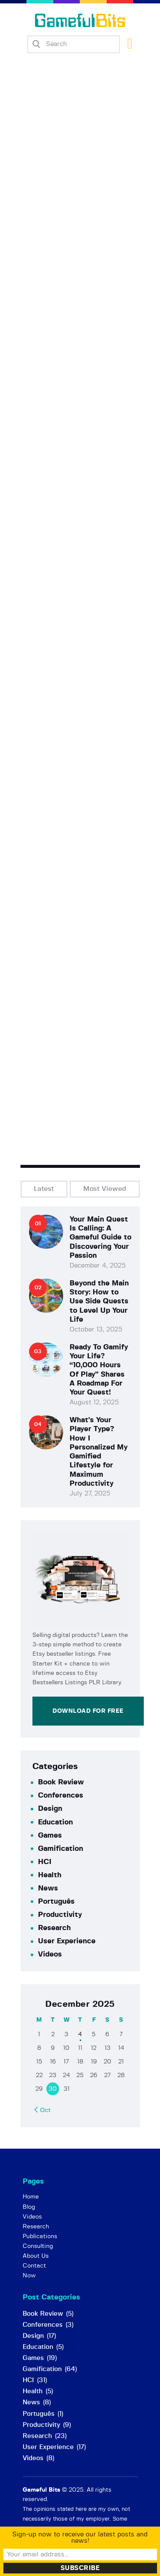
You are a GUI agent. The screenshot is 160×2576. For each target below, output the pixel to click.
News (48, 1888)
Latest (44, 1188)
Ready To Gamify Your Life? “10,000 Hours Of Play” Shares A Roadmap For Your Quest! (99, 1369)
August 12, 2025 (94, 1402)
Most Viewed (104, 1188)
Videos (50, 1954)
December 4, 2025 (97, 1265)
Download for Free (88, 1711)
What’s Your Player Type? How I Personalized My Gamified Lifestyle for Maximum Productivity (99, 1451)
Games (50, 1835)
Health (49, 1875)
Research (54, 1927)
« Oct (43, 2110)
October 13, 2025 (96, 1329)
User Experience (67, 1941)
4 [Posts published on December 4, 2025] (80, 2034)
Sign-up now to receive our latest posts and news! (80, 2537)
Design (50, 1808)
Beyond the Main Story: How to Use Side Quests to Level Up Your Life (99, 1301)
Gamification (60, 1848)
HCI (45, 1861)
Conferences (60, 1795)
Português (56, 1901)
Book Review (61, 1782)
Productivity (60, 1914)
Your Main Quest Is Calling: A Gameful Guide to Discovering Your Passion (100, 1237)
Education (55, 1822)
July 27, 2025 (90, 1493)
